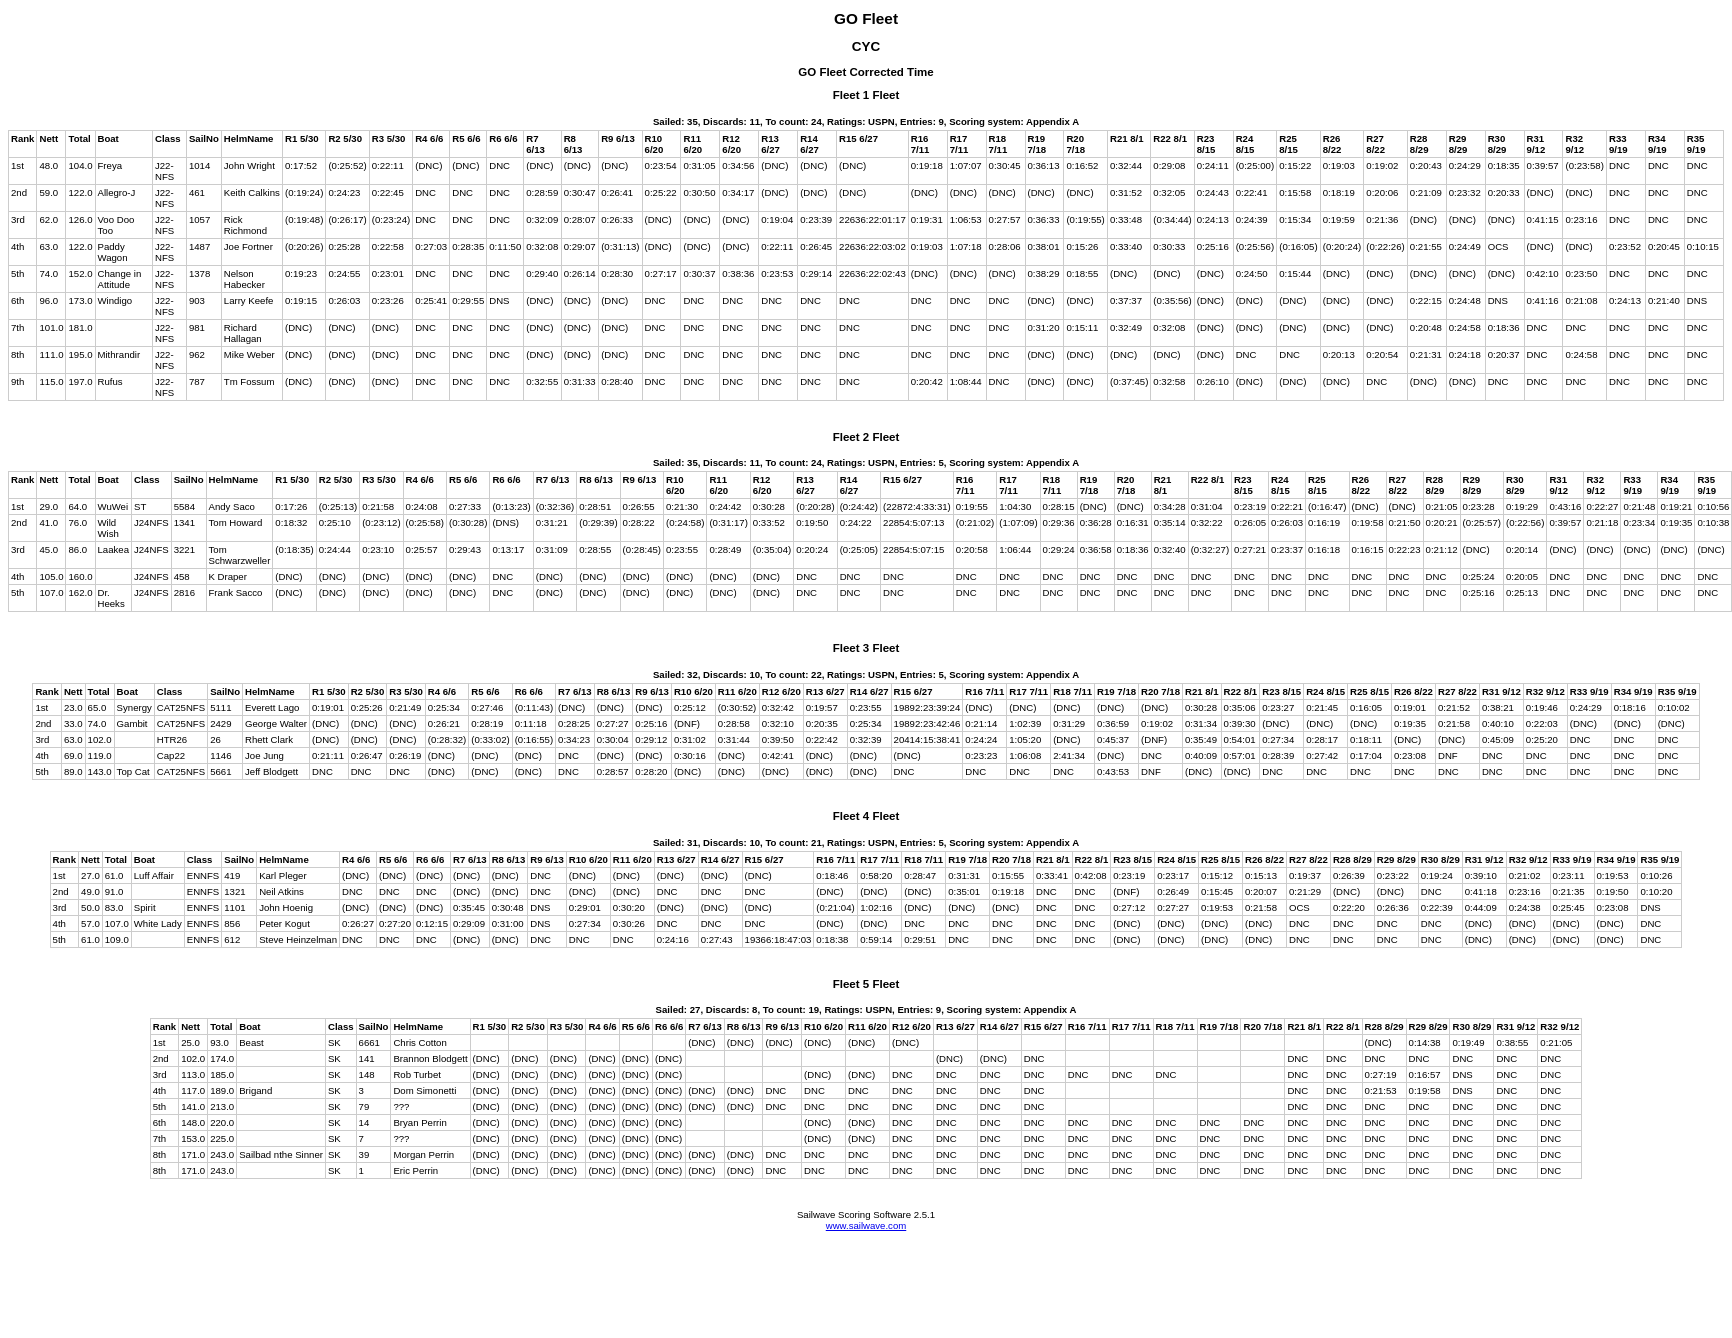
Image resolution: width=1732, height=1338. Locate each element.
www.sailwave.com (866, 1225)
